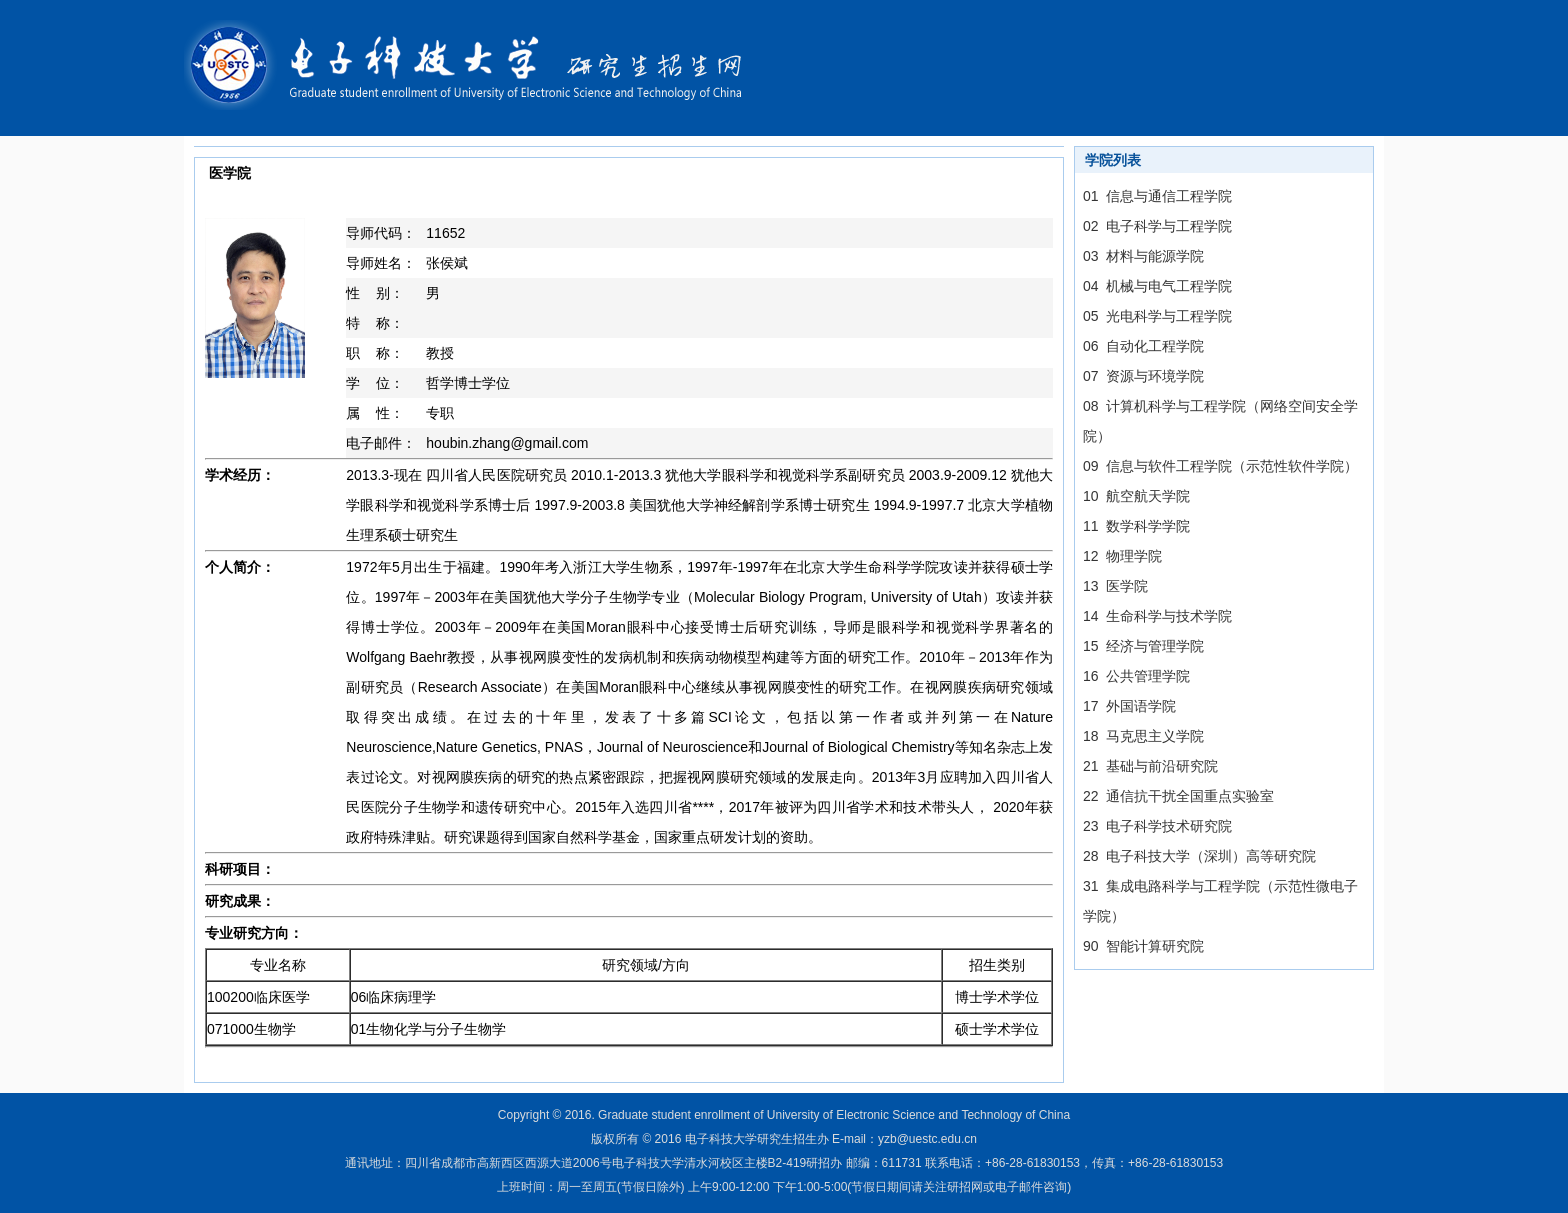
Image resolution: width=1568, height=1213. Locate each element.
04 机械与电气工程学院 (1157, 286)
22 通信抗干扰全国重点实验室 (1178, 796)
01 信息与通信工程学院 (1157, 196)
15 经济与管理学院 (1143, 646)
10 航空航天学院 (1136, 496)
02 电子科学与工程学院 (1157, 226)
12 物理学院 (1122, 556)
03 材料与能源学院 (1143, 256)
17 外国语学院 (1129, 706)
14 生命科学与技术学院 (1157, 616)
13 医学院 (1115, 586)
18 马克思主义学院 (1143, 736)
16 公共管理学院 (1136, 676)
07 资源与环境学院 (1143, 376)
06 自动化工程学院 (1143, 346)
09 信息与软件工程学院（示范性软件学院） (1220, 466)
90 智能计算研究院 (1143, 946)
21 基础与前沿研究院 (1150, 766)
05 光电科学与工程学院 (1157, 316)
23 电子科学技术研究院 (1157, 826)
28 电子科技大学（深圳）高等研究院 (1199, 856)
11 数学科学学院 (1136, 526)
